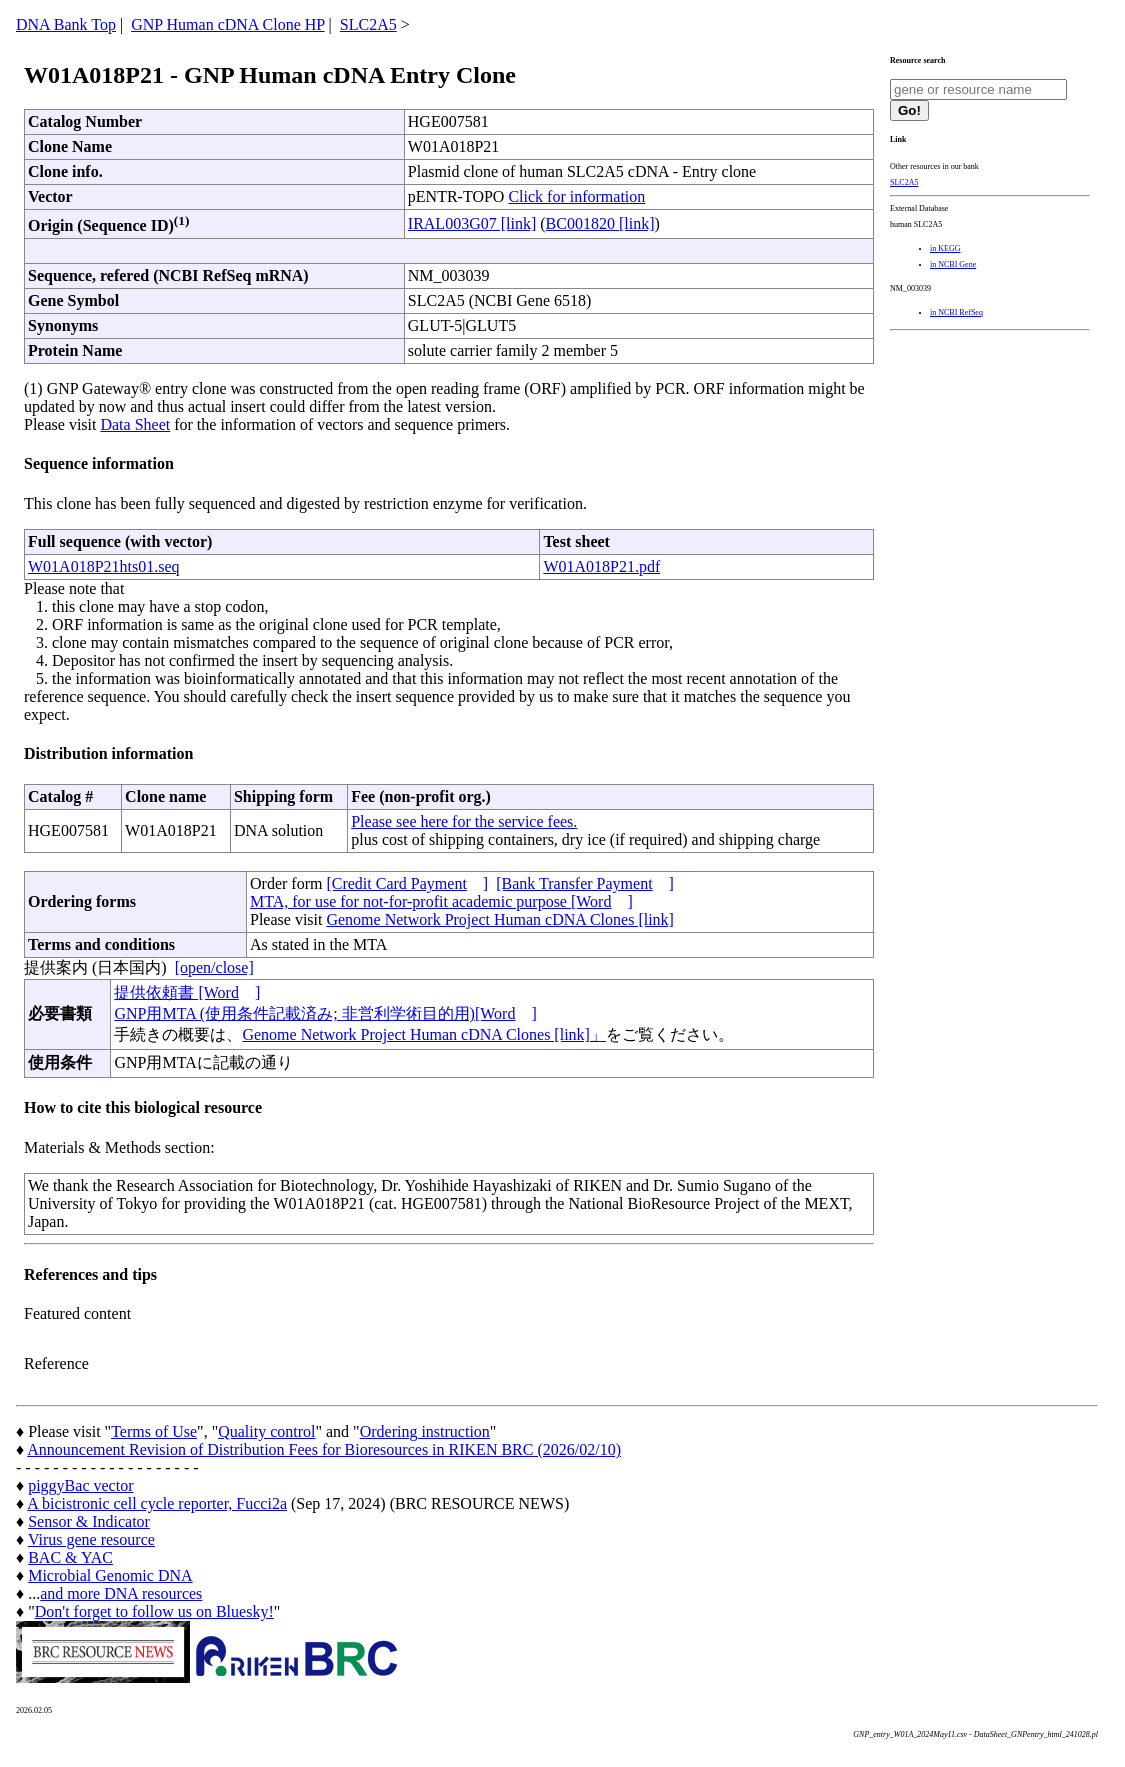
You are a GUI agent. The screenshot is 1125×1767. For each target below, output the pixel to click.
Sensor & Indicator (89, 1521)
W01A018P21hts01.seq (104, 566)
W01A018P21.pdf (601, 566)
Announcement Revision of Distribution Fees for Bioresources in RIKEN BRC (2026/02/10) (324, 1449)
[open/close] (214, 967)
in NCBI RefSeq (956, 312)
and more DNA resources (121, 1593)
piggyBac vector (80, 1485)
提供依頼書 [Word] (187, 992)
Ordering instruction (425, 1431)
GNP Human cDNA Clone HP (227, 24)
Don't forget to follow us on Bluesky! (154, 1611)
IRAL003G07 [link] (472, 223)
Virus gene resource (91, 1539)
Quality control (266, 1431)
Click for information (576, 196)
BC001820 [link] (600, 223)
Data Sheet (135, 424)
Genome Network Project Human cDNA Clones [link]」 (423, 1034)
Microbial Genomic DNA (110, 1575)
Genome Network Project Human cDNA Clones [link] (499, 919)
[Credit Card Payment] (407, 883)
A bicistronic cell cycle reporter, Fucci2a (157, 1503)
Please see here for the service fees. (464, 821)
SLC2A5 (368, 24)
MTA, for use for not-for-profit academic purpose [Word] (441, 901)
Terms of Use (154, 1431)
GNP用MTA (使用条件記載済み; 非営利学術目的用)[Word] (325, 1013)
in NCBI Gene (953, 264)
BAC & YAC (70, 1557)
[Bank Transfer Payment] (585, 883)
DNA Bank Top (66, 24)
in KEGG (945, 248)
